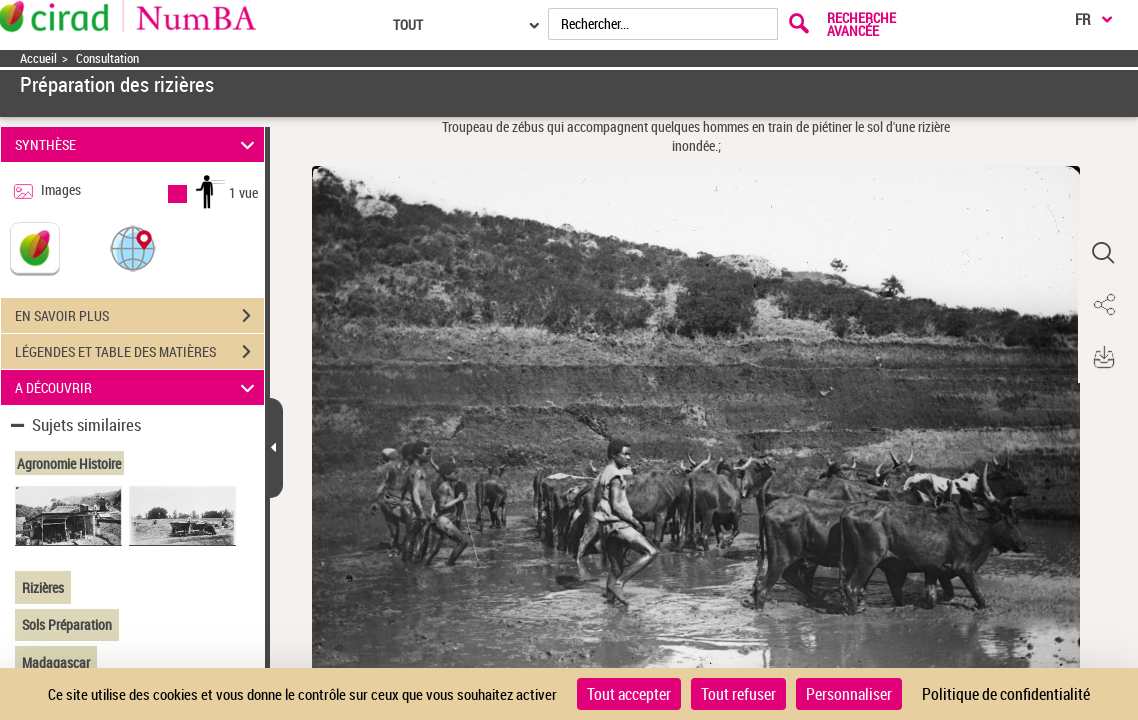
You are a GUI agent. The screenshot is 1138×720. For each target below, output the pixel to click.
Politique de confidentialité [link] (1006, 694)
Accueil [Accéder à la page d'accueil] (38, 58)
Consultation (107, 58)
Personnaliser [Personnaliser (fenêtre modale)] (849, 694)
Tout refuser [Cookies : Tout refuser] (738, 694)
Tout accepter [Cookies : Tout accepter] (629, 694)
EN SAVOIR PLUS (139, 316)
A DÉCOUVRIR (137, 387)
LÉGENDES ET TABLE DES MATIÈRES (139, 352)
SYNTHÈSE (137, 144)
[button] (133, 247)
